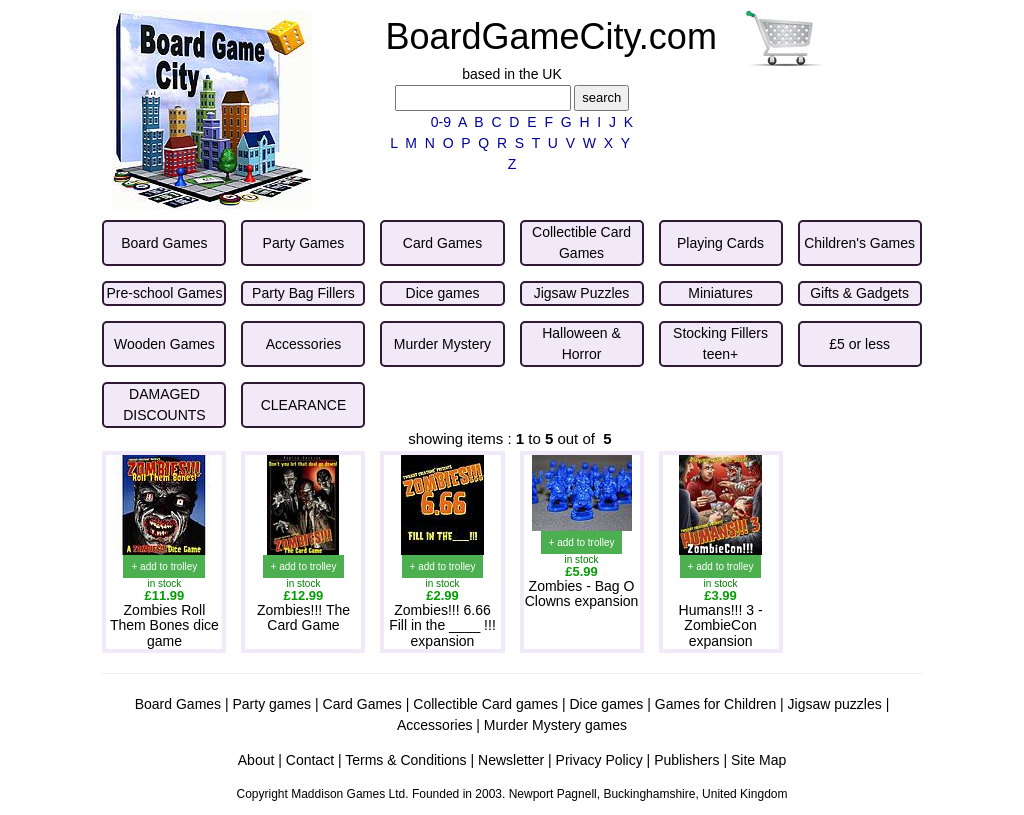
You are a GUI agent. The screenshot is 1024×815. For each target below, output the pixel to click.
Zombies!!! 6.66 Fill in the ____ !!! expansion (442, 625)
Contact (310, 760)
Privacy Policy (599, 760)
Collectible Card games (485, 704)
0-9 (441, 122)
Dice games (606, 704)
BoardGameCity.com (550, 36)
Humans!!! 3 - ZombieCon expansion (721, 625)
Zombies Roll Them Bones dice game (164, 625)
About (256, 760)
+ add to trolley (164, 566)
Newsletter (511, 760)
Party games (272, 704)
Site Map (758, 760)
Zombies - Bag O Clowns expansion (582, 593)
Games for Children (715, 704)
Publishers (686, 760)
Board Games (178, 704)
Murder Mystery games (555, 725)
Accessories (434, 725)
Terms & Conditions (405, 760)
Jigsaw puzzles (835, 704)
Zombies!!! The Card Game (303, 617)
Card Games (362, 704)
